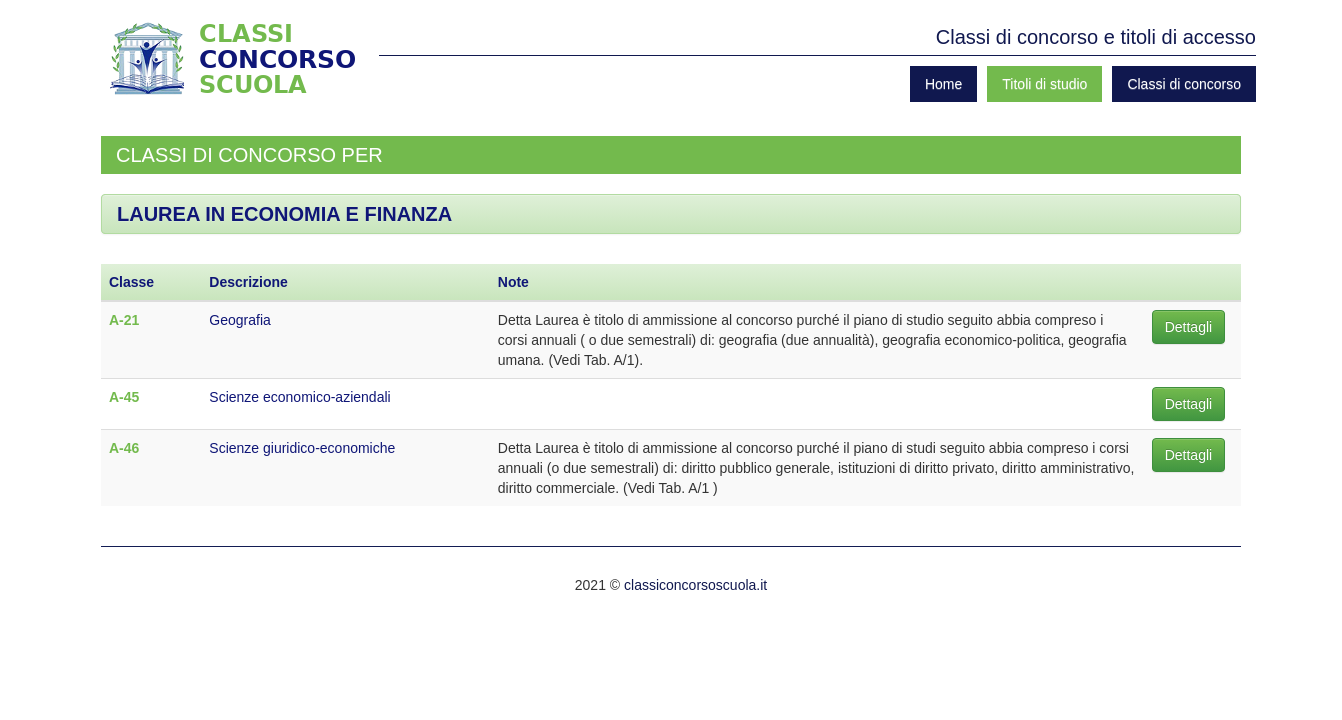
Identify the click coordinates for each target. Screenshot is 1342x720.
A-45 (124, 397)
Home (943, 84)
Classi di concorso (1184, 84)
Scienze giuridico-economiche (302, 448)
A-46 (124, 448)
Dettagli (1188, 327)
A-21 (124, 320)
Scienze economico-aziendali (299, 397)
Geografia (239, 320)
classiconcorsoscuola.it (695, 585)
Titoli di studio (1044, 84)
